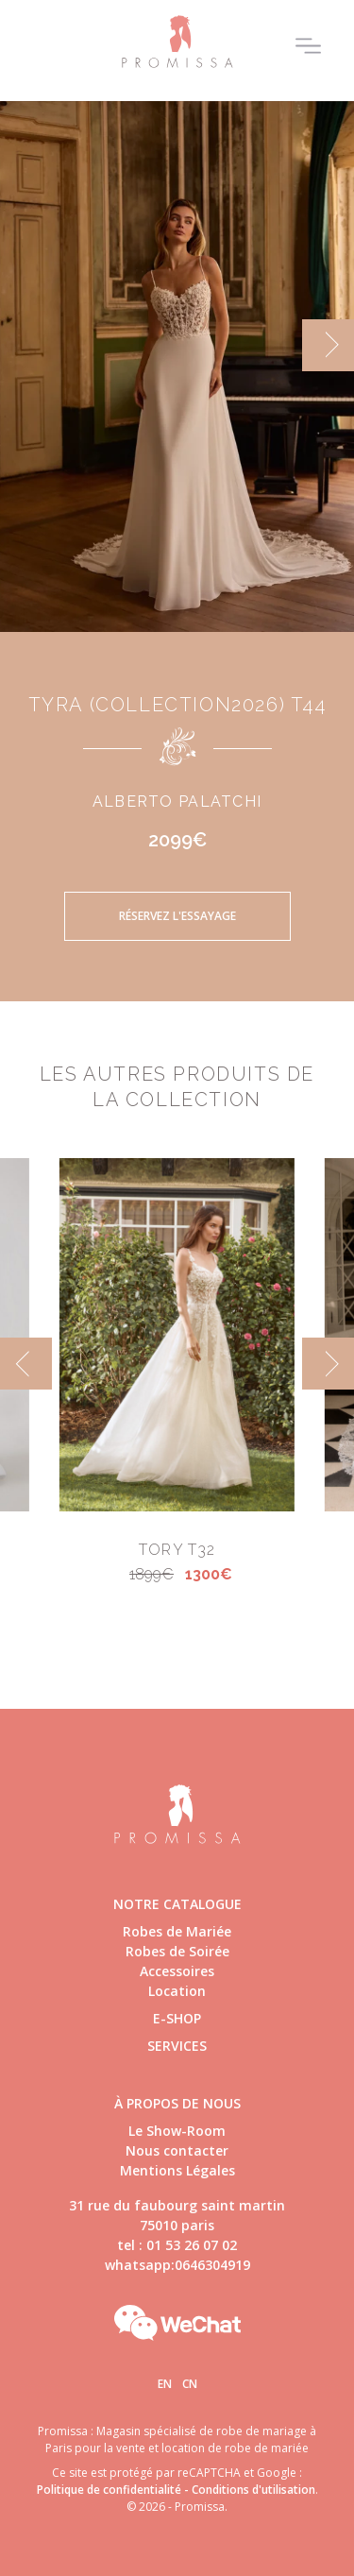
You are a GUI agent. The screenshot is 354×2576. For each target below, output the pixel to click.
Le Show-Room (177, 2131)
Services (177, 2046)
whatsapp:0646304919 (177, 2265)
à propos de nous (177, 2103)
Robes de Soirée (177, 1951)
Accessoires (177, 1971)
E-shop (177, 2018)
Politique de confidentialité (109, 2490)
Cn (189, 2384)
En (165, 2384)
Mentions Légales (177, 2170)
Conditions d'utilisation (253, 2490)
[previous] (26, 1364)
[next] (328, 345)
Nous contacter (177, 2150)
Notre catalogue (177, 1904)
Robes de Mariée (177, 1931)
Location (177, 1991)
